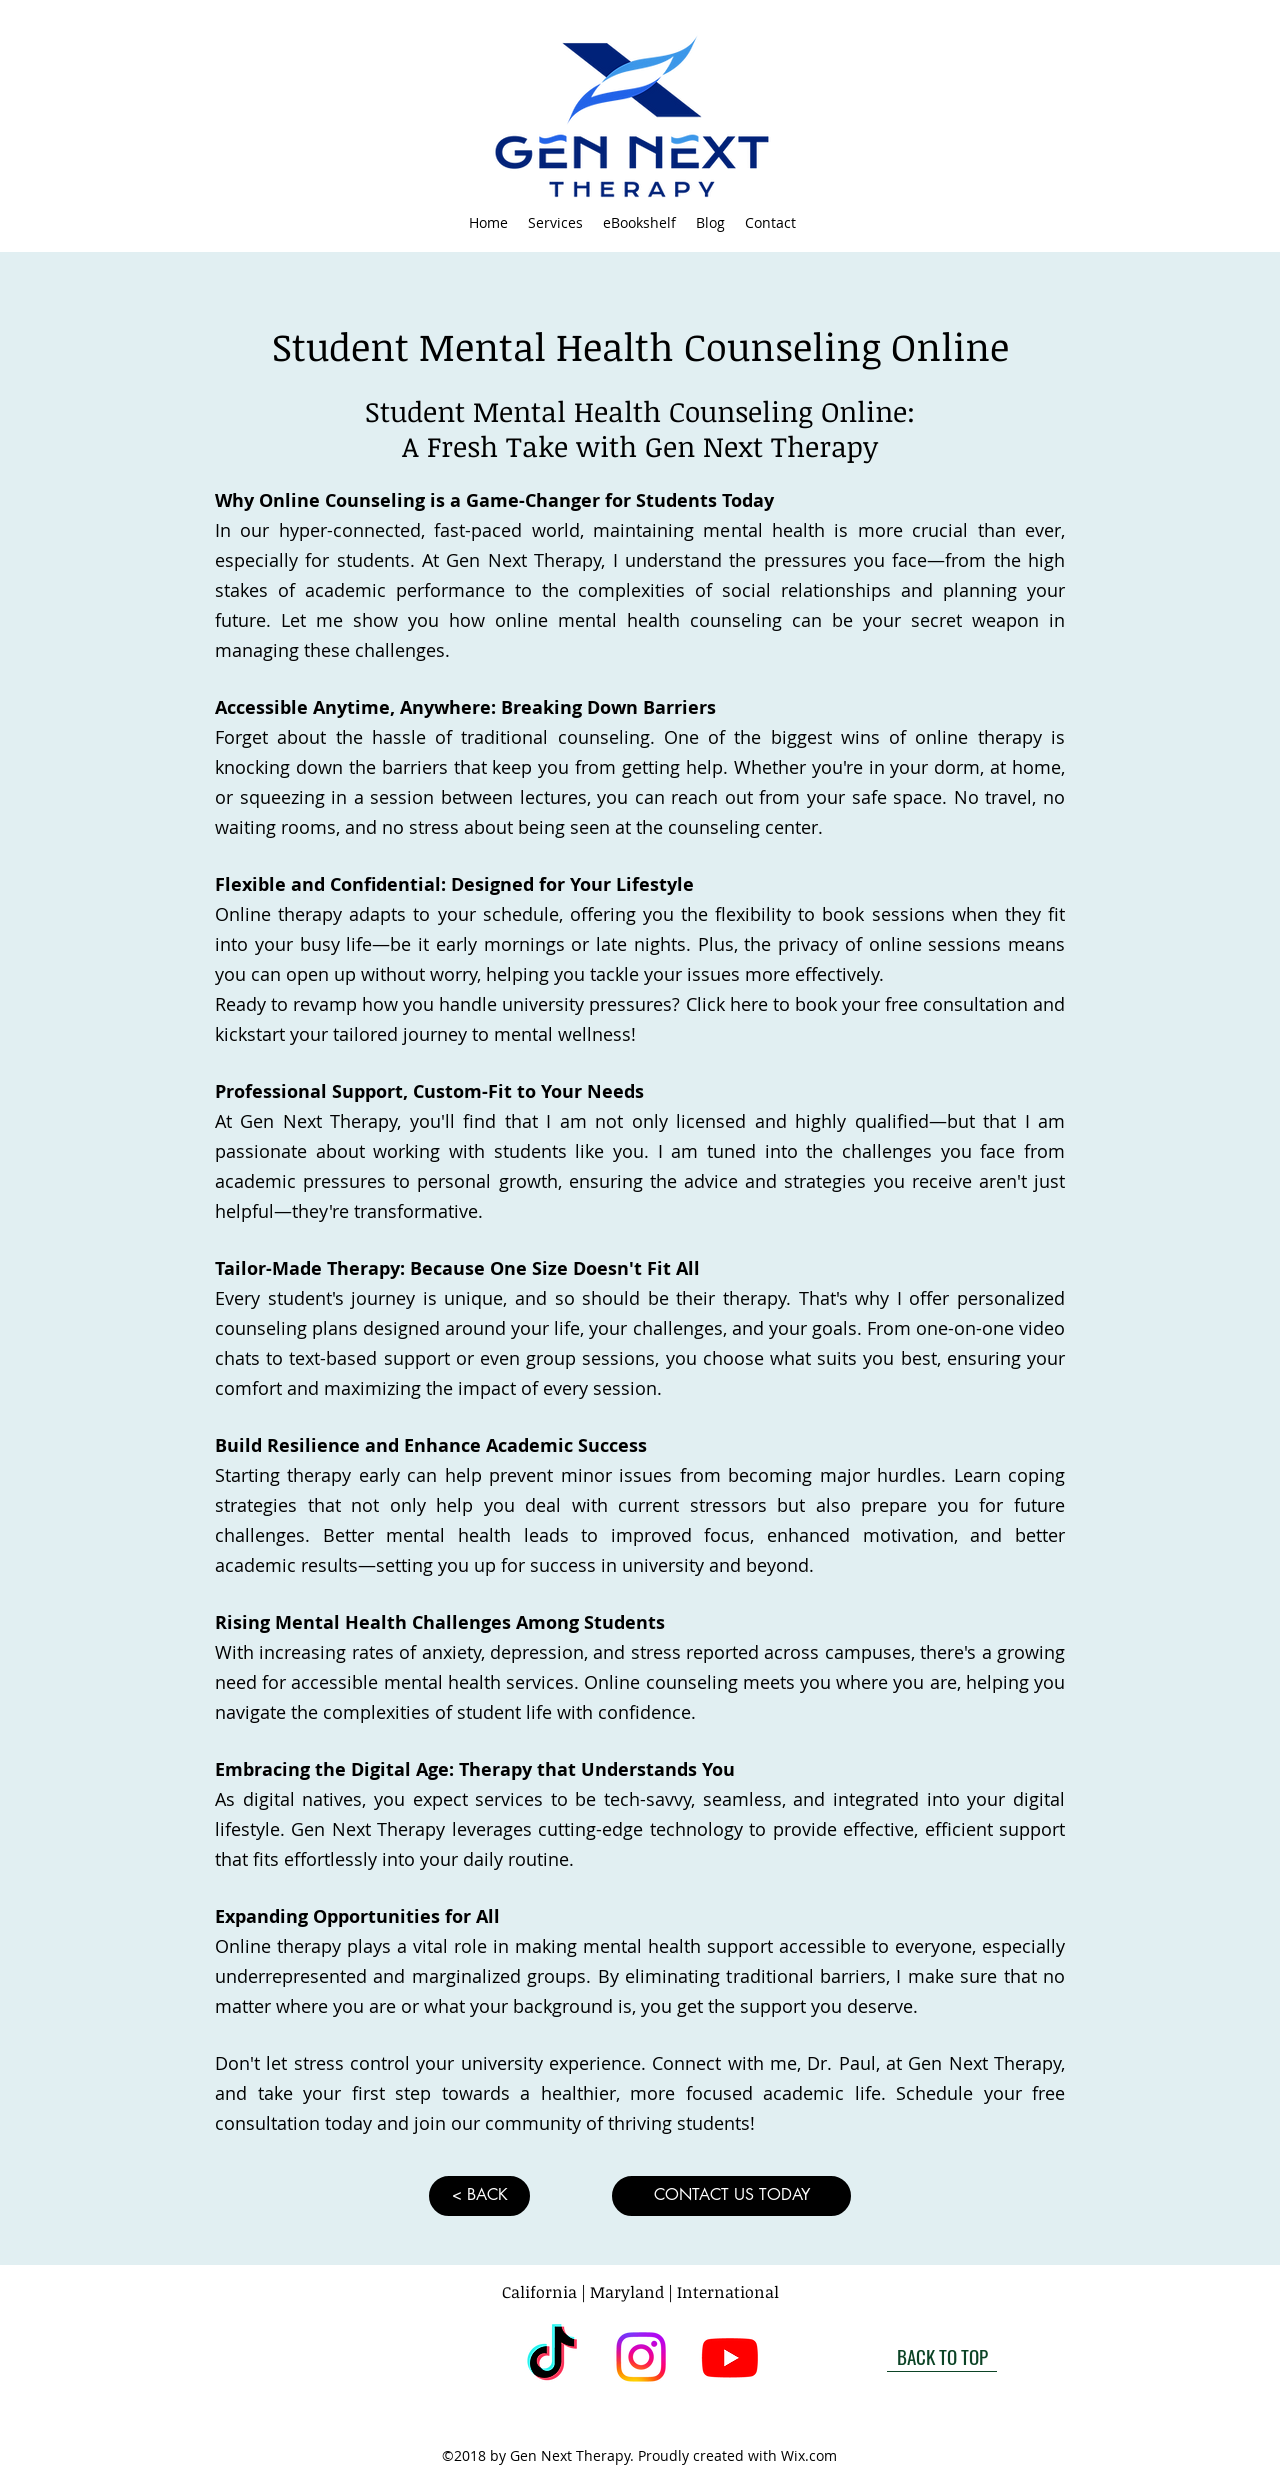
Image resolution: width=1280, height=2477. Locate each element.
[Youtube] (730, 2357)
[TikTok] (552, 2357)
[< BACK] (479, 2196)
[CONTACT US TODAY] (731, 2196)
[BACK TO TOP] (942, 2357)
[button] (555, 223)
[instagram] (641, 2357)
